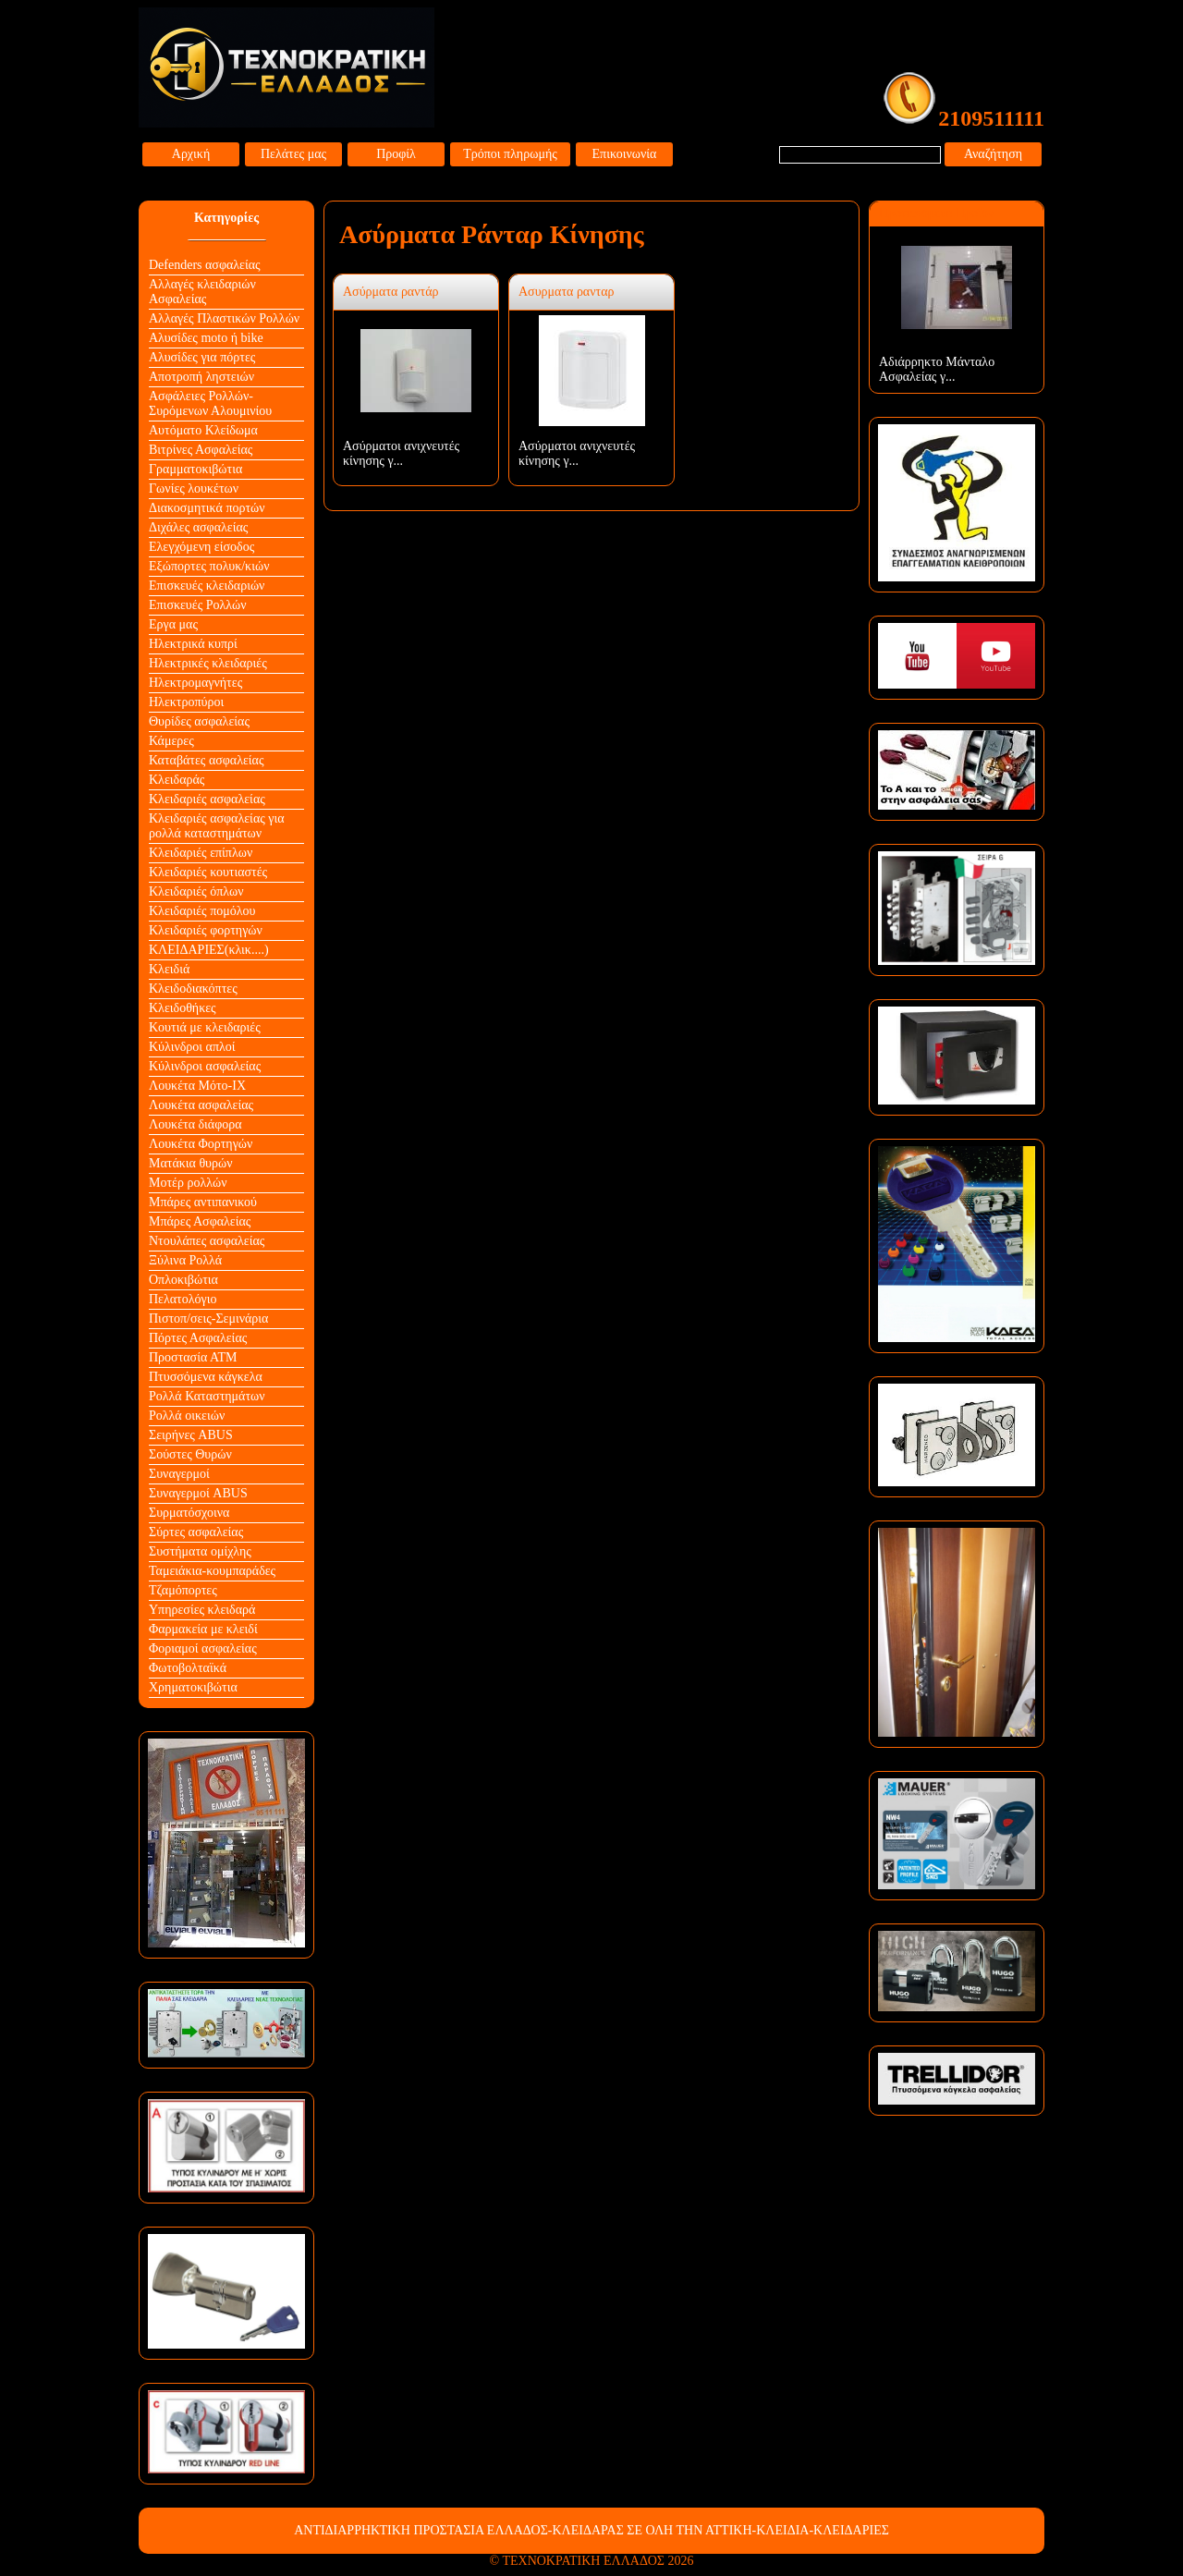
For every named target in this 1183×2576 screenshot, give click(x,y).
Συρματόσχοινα (189, 1513)
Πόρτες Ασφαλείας (198, 1338)
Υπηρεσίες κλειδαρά (202, 1610)
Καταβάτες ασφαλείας (206, 760)
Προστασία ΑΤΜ (193, 1357)
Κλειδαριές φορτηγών (205, 930)
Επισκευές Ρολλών (198, 605)
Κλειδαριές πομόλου (202, 911)
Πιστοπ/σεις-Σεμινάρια (208, 1318)
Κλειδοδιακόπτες (193, 988)
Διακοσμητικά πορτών (207, 508)
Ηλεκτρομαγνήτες (195, 683)
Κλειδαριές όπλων (196, 891)
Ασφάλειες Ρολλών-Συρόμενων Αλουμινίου (210, 403)
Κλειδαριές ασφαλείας (207, 799)
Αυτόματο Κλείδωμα (203, 430)
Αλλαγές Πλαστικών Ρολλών (224, 318)
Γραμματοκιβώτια (195, 469)
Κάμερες (171, 741)
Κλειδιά (169, 969)
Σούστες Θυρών (190, 1454)
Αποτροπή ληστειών (201, 377)
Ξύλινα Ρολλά (185, 1260)
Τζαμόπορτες (183, 1590)
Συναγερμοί (179, 1474)
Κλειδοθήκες (182, 1008)
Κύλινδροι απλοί (192, 1047)
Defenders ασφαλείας (205, 265)
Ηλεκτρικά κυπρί (193, 644)
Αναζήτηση (993, 154)
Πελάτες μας (293, 154)
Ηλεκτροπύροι (186, 702)
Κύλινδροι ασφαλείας (205, 1066)
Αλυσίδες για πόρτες (202, 357)
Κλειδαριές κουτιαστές (208, 872)
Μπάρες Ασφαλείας (199, 1221)
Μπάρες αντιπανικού (203, 1202)
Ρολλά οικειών (187, 1415)
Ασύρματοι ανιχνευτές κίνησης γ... (401, 453)
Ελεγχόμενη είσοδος (201, 547)
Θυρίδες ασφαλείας (199, 721)
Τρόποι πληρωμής (510, 154)
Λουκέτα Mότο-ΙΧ (197, 1086)
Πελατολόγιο (182, 1299)
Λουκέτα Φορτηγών (200, 1144)
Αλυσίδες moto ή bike (206, 338)
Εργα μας (173, 624)
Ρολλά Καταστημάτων (207, 1396)
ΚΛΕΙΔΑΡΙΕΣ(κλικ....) (209, 950)
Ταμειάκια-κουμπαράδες (212, 1571)
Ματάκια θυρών (191, 1163)
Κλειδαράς (176, 780)
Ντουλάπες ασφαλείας (206, 1241)
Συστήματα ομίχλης (200, 1551)
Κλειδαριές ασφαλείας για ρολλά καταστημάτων (217, 826)
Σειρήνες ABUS (191, 1435)
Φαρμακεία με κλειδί (203, 1629)
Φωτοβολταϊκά (187, 1668)
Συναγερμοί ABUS (198, 1493)
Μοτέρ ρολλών (188, 1183)
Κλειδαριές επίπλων (200, 853)
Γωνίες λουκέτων (193, 488)
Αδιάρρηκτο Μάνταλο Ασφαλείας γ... (936, 369)
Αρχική (191, 154)
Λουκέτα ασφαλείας (201, 1105)
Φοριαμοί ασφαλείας (203, 1648)
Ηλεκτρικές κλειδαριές (208, 663)
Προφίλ (396, 154)
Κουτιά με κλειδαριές (205, 1027)
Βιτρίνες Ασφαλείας (200, 450)
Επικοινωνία (624, 154)
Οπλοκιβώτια (183, 1280)
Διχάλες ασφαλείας (198, 527)
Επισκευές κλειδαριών (206, 585)
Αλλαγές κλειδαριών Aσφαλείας (202, 291)
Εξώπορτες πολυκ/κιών (209, 566)
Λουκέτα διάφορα (195, 1124)
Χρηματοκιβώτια (193, 1687)
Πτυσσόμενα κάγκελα (205, 1377)
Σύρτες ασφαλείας (196, 1532)
